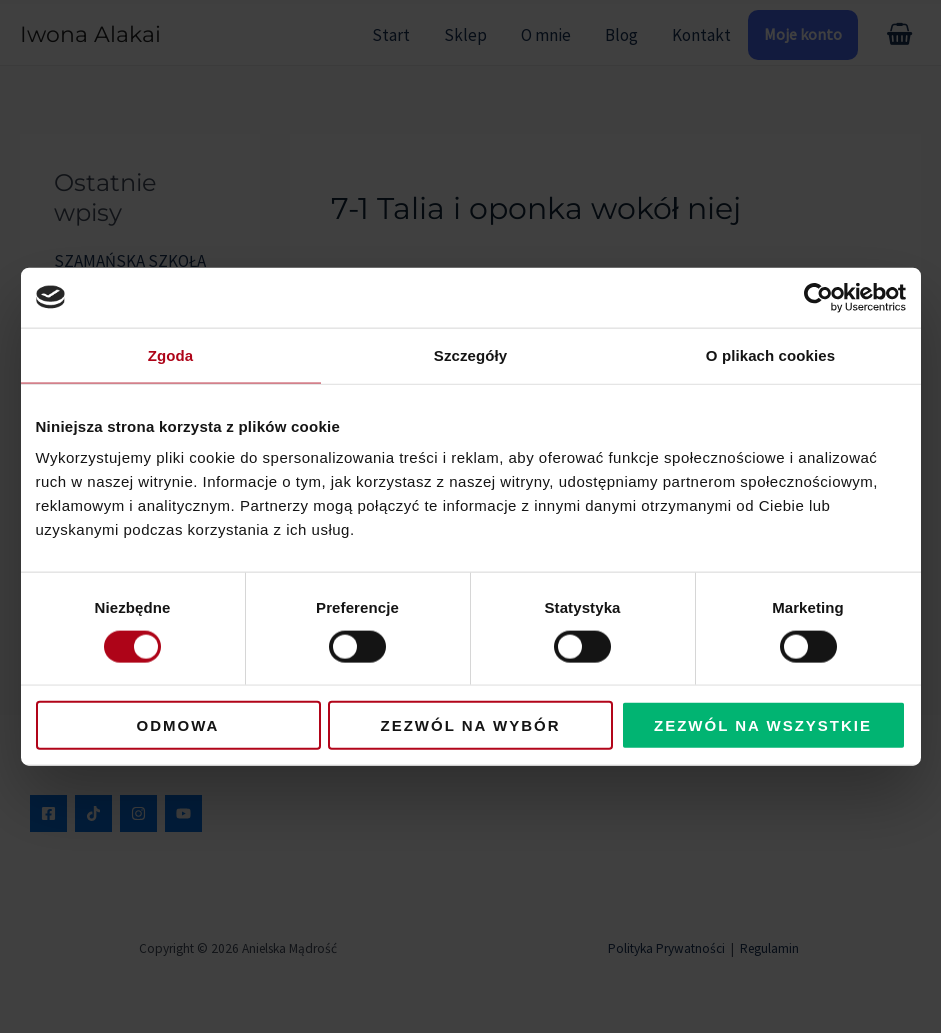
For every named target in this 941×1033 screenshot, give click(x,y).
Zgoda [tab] (171, 354)
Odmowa (178, 725)
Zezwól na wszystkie (763, 725)
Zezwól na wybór (471, 725)
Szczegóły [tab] (470, 354)
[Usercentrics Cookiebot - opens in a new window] (818, 297)
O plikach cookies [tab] (770, 354)
